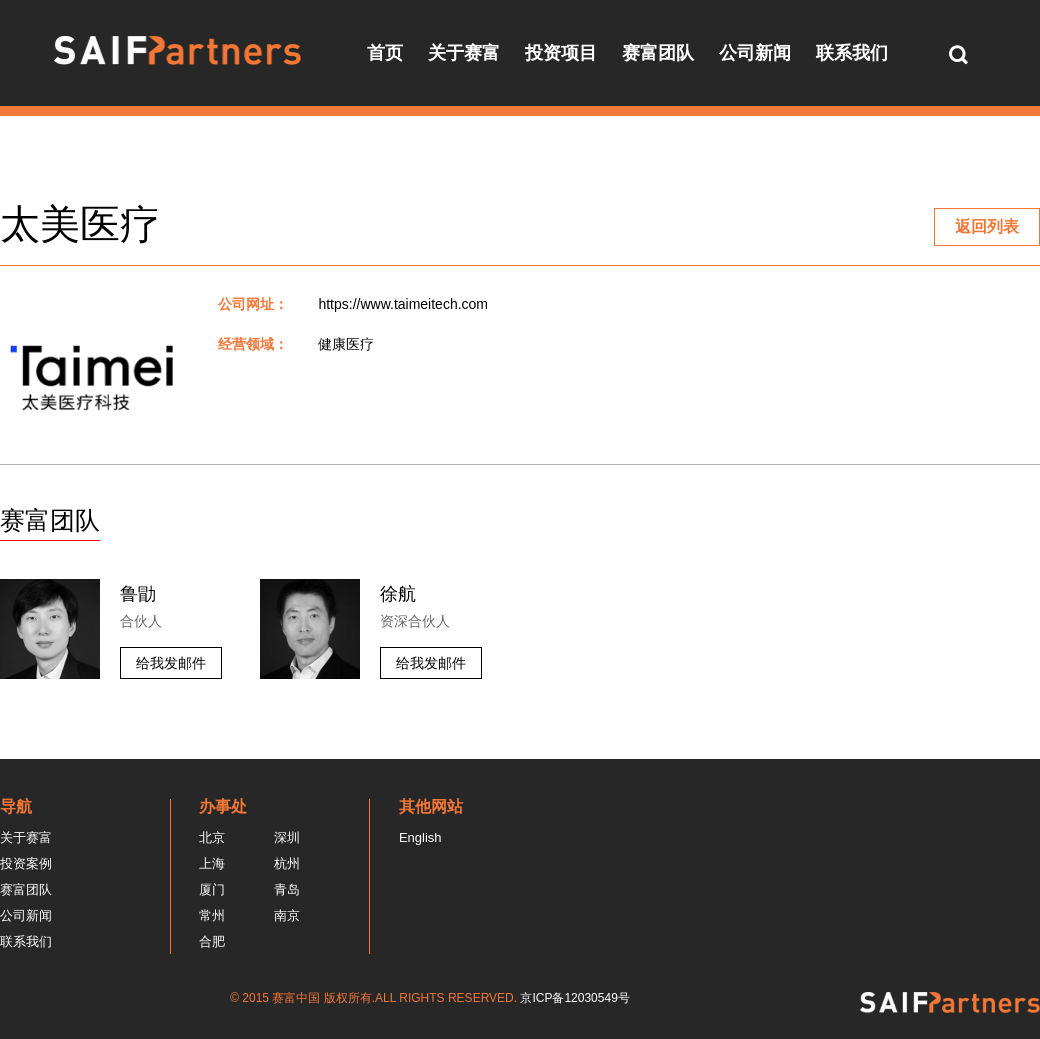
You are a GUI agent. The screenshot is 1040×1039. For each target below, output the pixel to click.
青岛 (287, 889)
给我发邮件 (171, 663)
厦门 (212, 889)
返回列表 (987, 226)
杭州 (287, 863)
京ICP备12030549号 (574, 998)
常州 (212, 915)
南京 (287, 915)
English (420, 837)
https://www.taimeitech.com (403, 304)
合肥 (212, 941)
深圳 (287, 837)
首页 (385, 53)
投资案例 (26, 863)
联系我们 (852, 53)
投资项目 (561, 53)
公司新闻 (755, 53)
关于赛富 (464, 53)
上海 (212, 863)
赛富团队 (658, 53)
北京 (212, 837)
